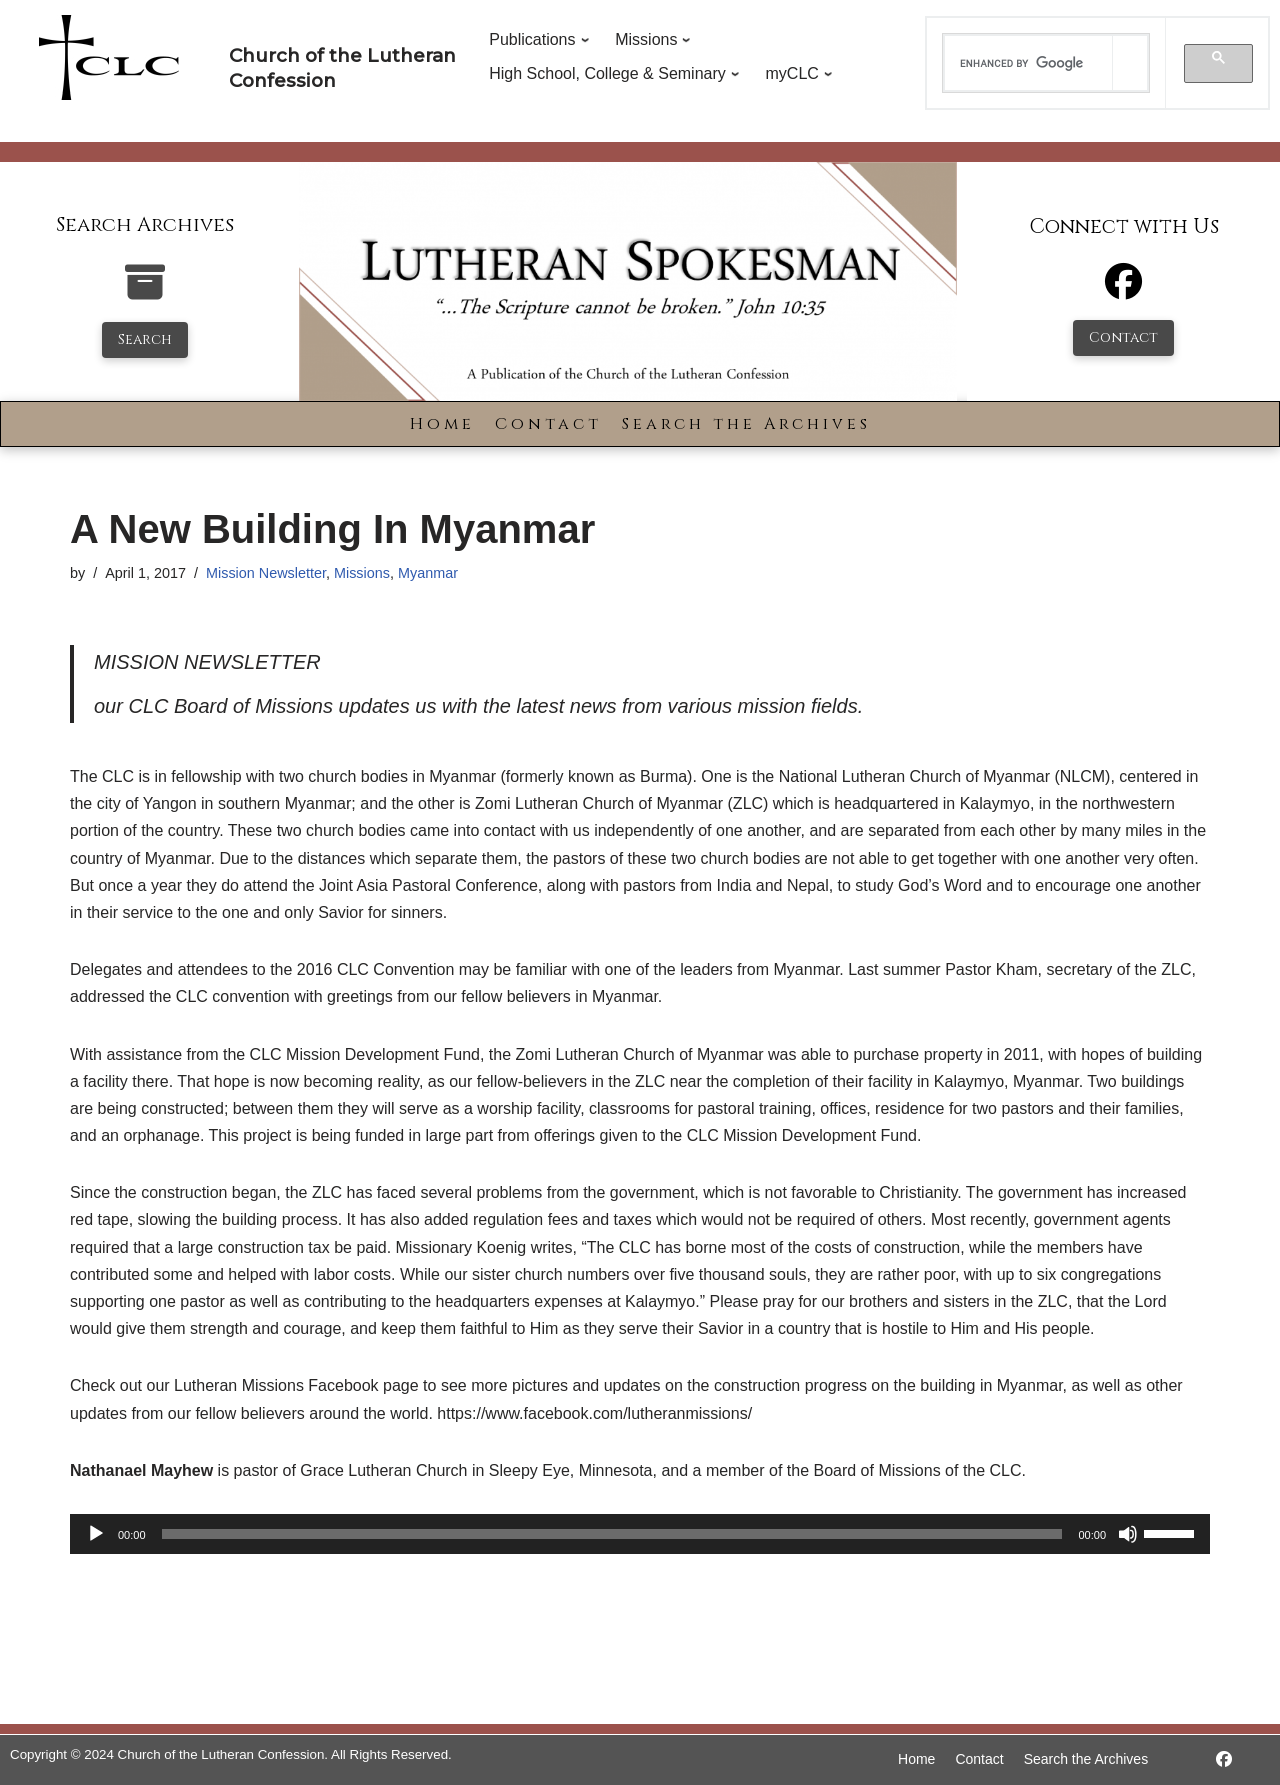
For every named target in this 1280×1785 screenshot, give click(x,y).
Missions (362, 573)
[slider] (612, 1534)
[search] (1029, 63)
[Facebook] (1123, 290)
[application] (640, 1534)
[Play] (96, 1534)
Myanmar (428, 573)
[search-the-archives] (145, 292)
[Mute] (1128, 1534)
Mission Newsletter (266, 573)
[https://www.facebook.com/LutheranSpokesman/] (1224, 1759)
